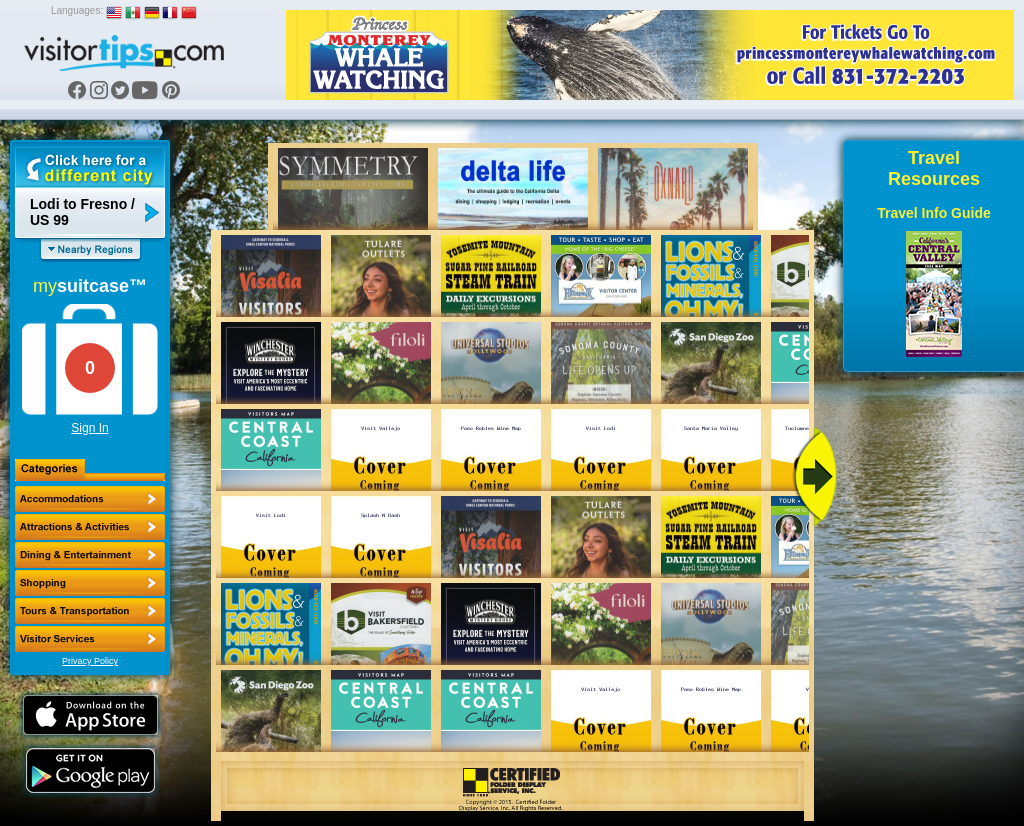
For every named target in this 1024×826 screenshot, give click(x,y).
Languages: (77, 10)
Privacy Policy (90, 661)
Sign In (89, 428)
